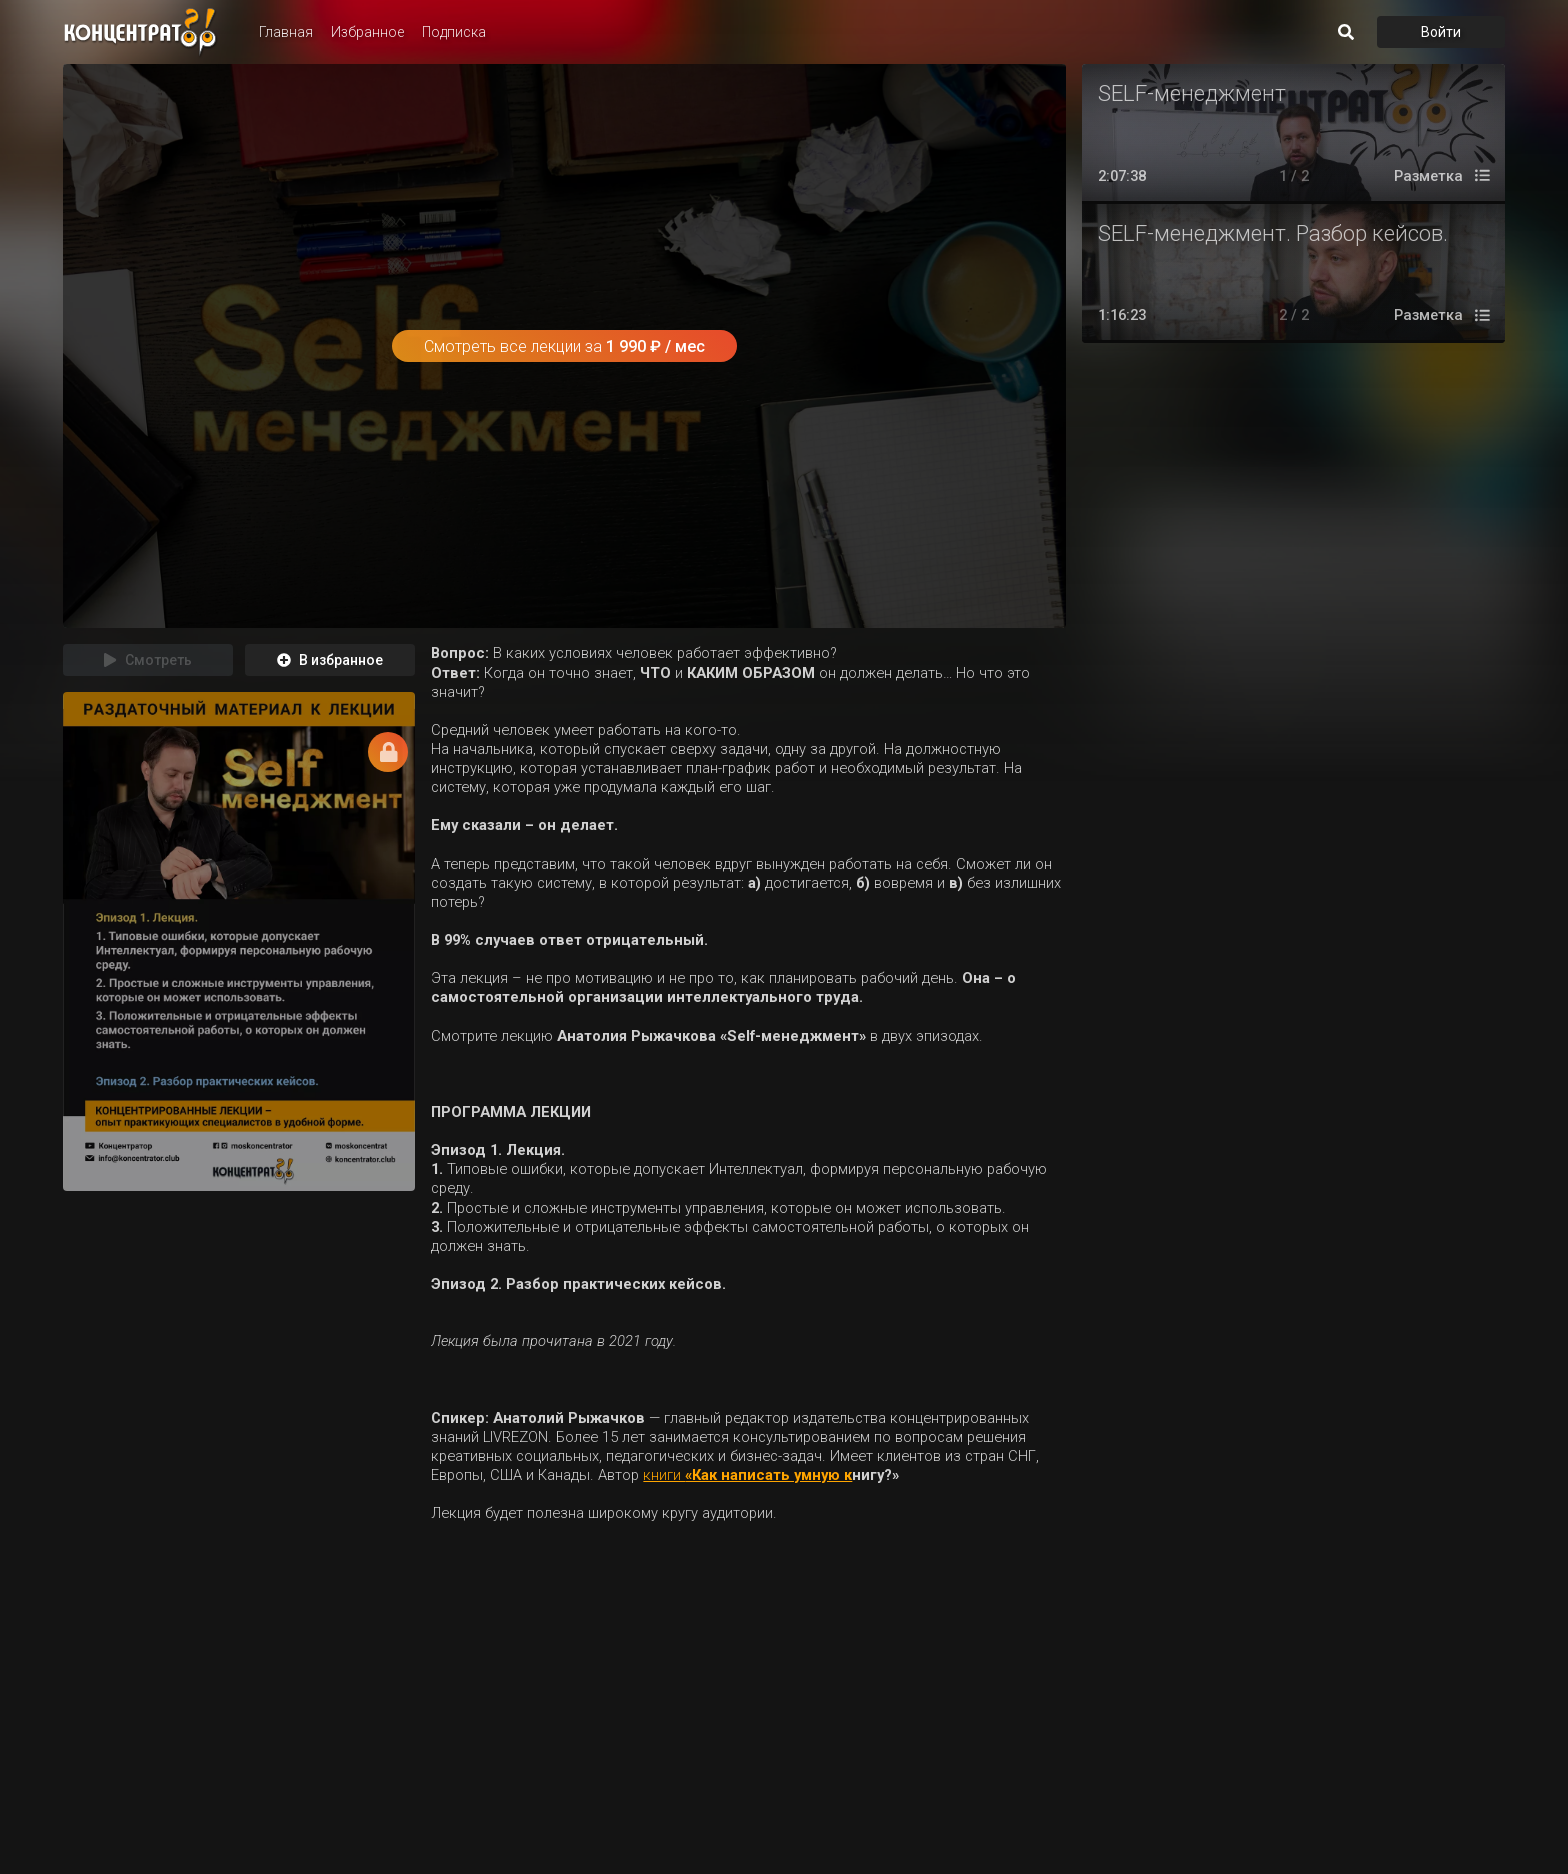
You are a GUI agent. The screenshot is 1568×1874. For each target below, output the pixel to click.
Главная (286, 32)
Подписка (454, 32)
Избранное (367, 32)
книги (664, 1475)
